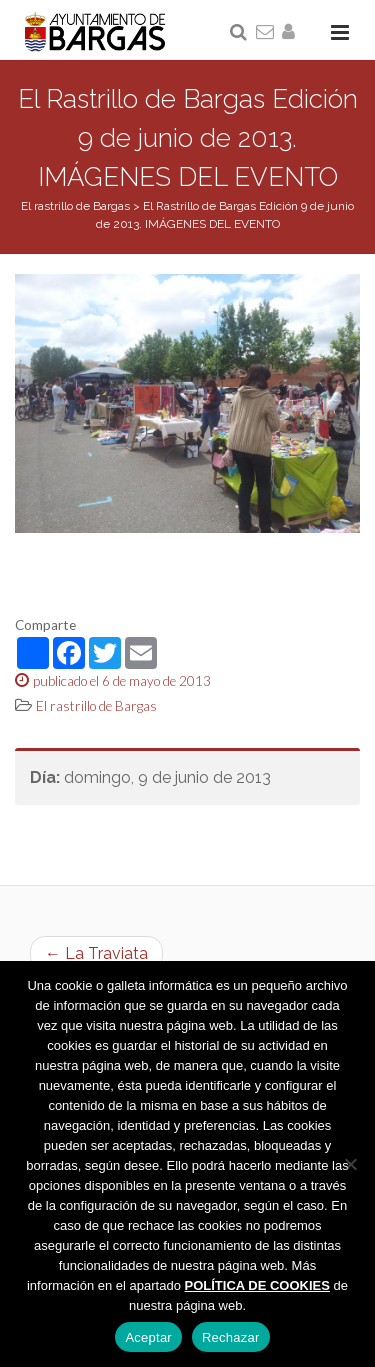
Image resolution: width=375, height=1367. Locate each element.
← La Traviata (96, 953)
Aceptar (148, 1337)
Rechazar (231, 1337)
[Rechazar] (350, 1164)
